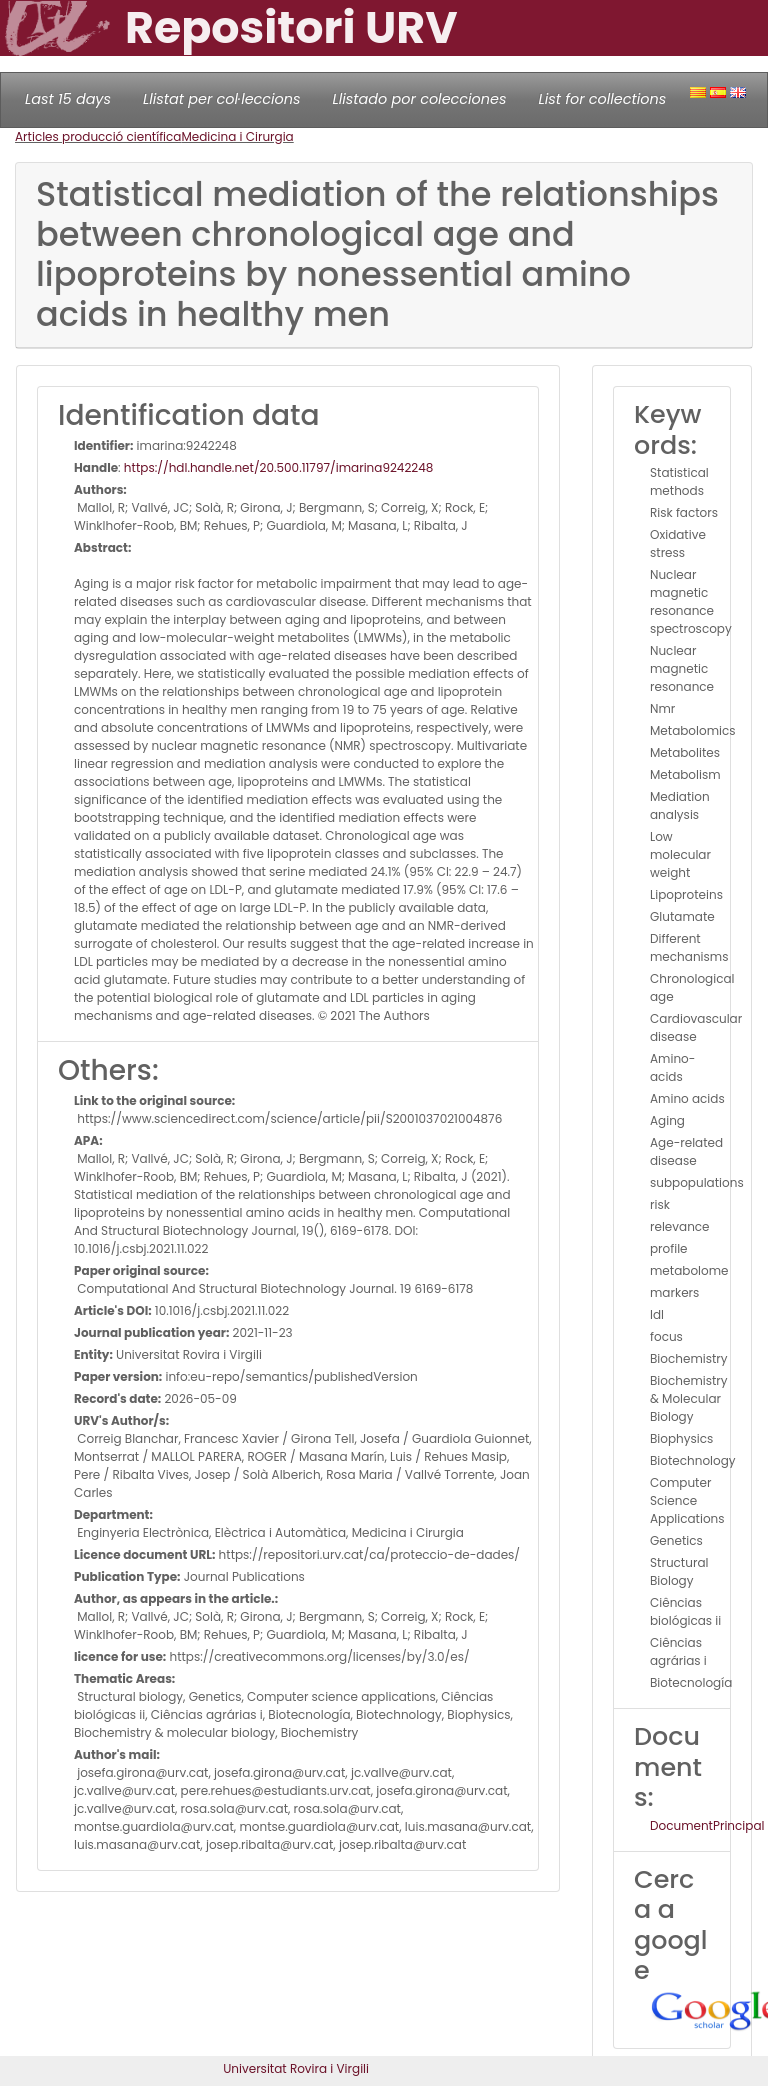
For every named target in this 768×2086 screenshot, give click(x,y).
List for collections (602, 99)
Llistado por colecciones (420, 99)
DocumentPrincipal (707, 1825)
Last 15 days (68, 99)
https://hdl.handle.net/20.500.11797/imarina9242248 (278, 467)
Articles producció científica (98, 136)
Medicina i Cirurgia (237, 136)
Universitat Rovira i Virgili (296, 2068)
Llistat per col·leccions (222, 99)
